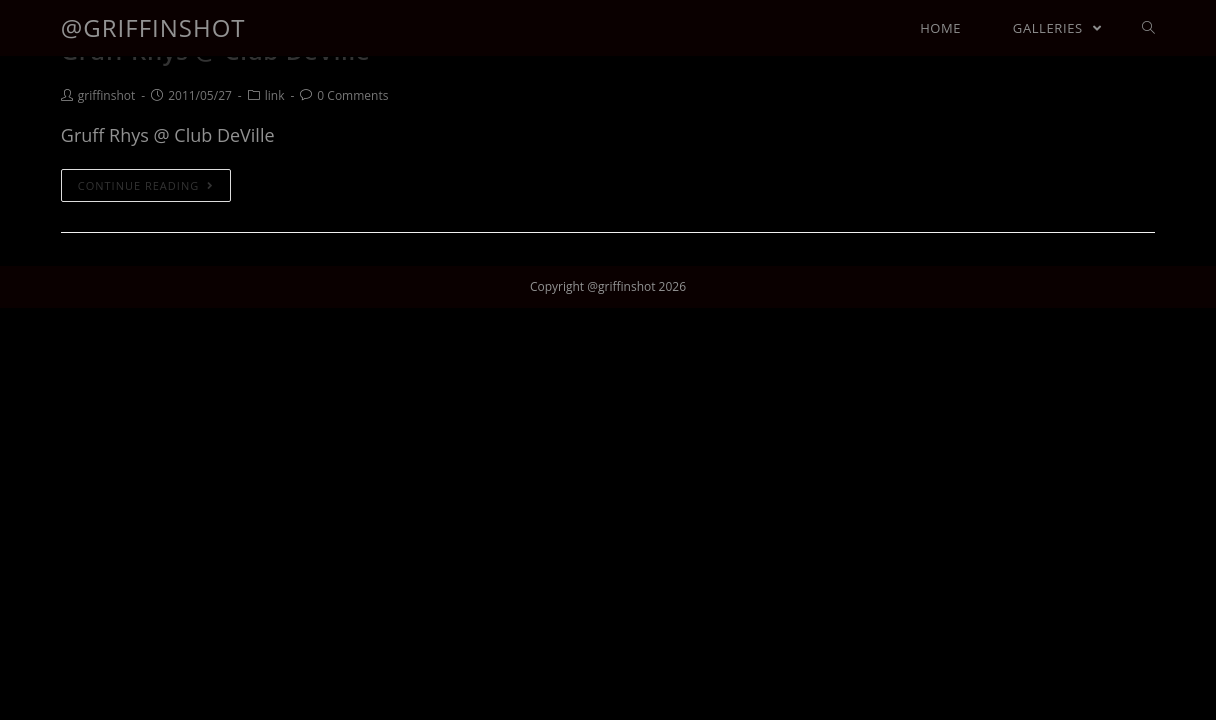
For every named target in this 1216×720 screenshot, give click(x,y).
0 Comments (352, 95)
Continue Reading (146, 185)
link (275, 95)
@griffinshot (153, 27)
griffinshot (106, 95)
